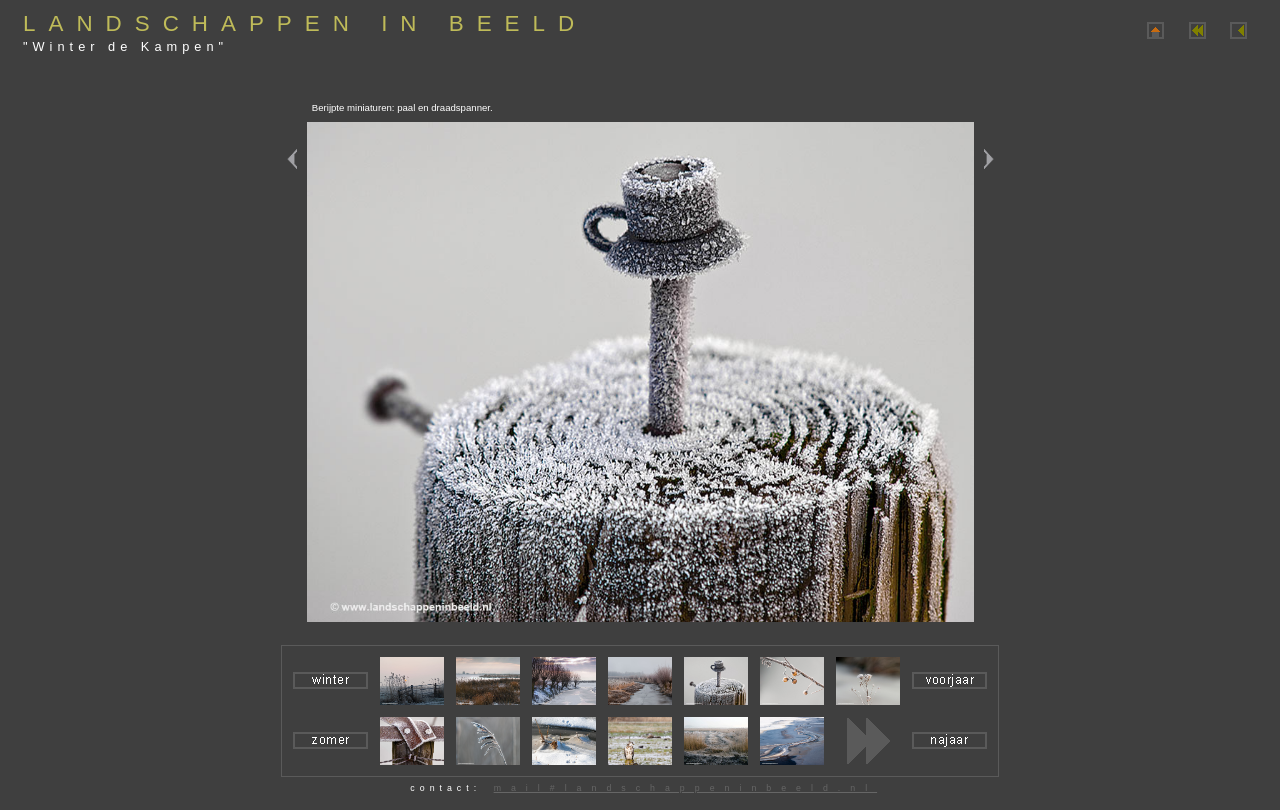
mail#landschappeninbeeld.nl (685, 788)
